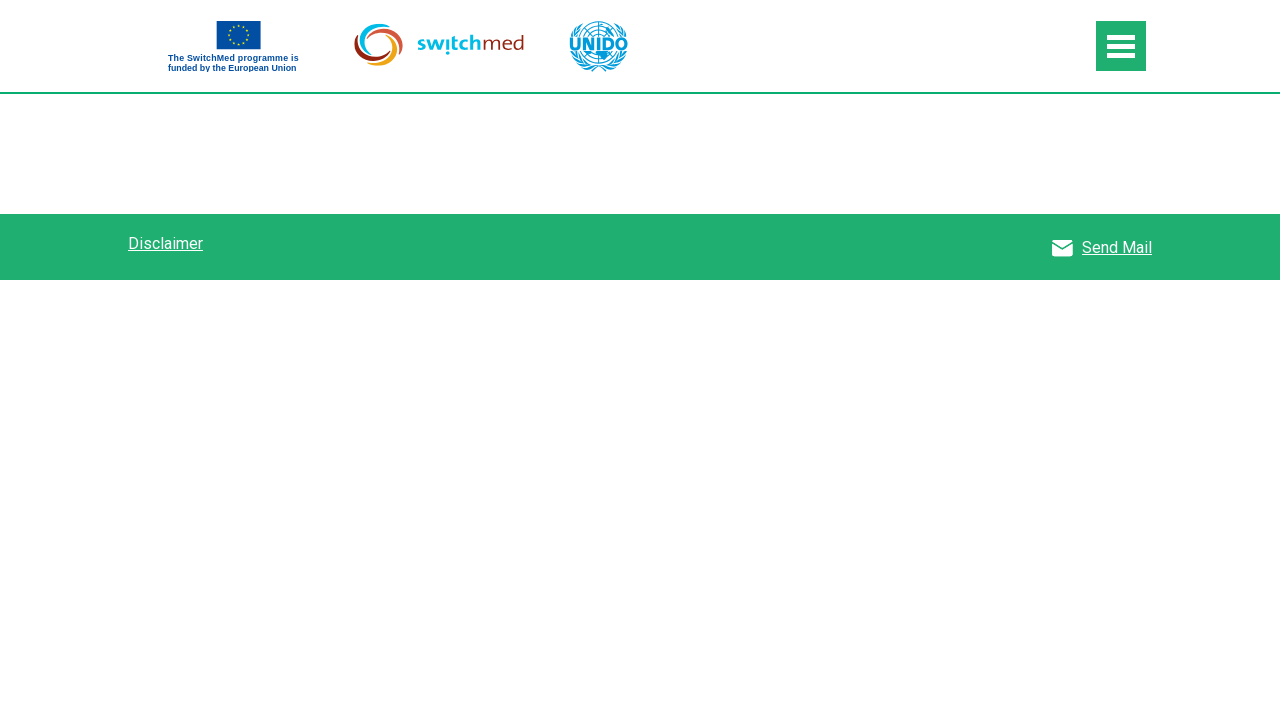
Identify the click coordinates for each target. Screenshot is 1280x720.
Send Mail (1117, 247)
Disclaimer (165, 243)
